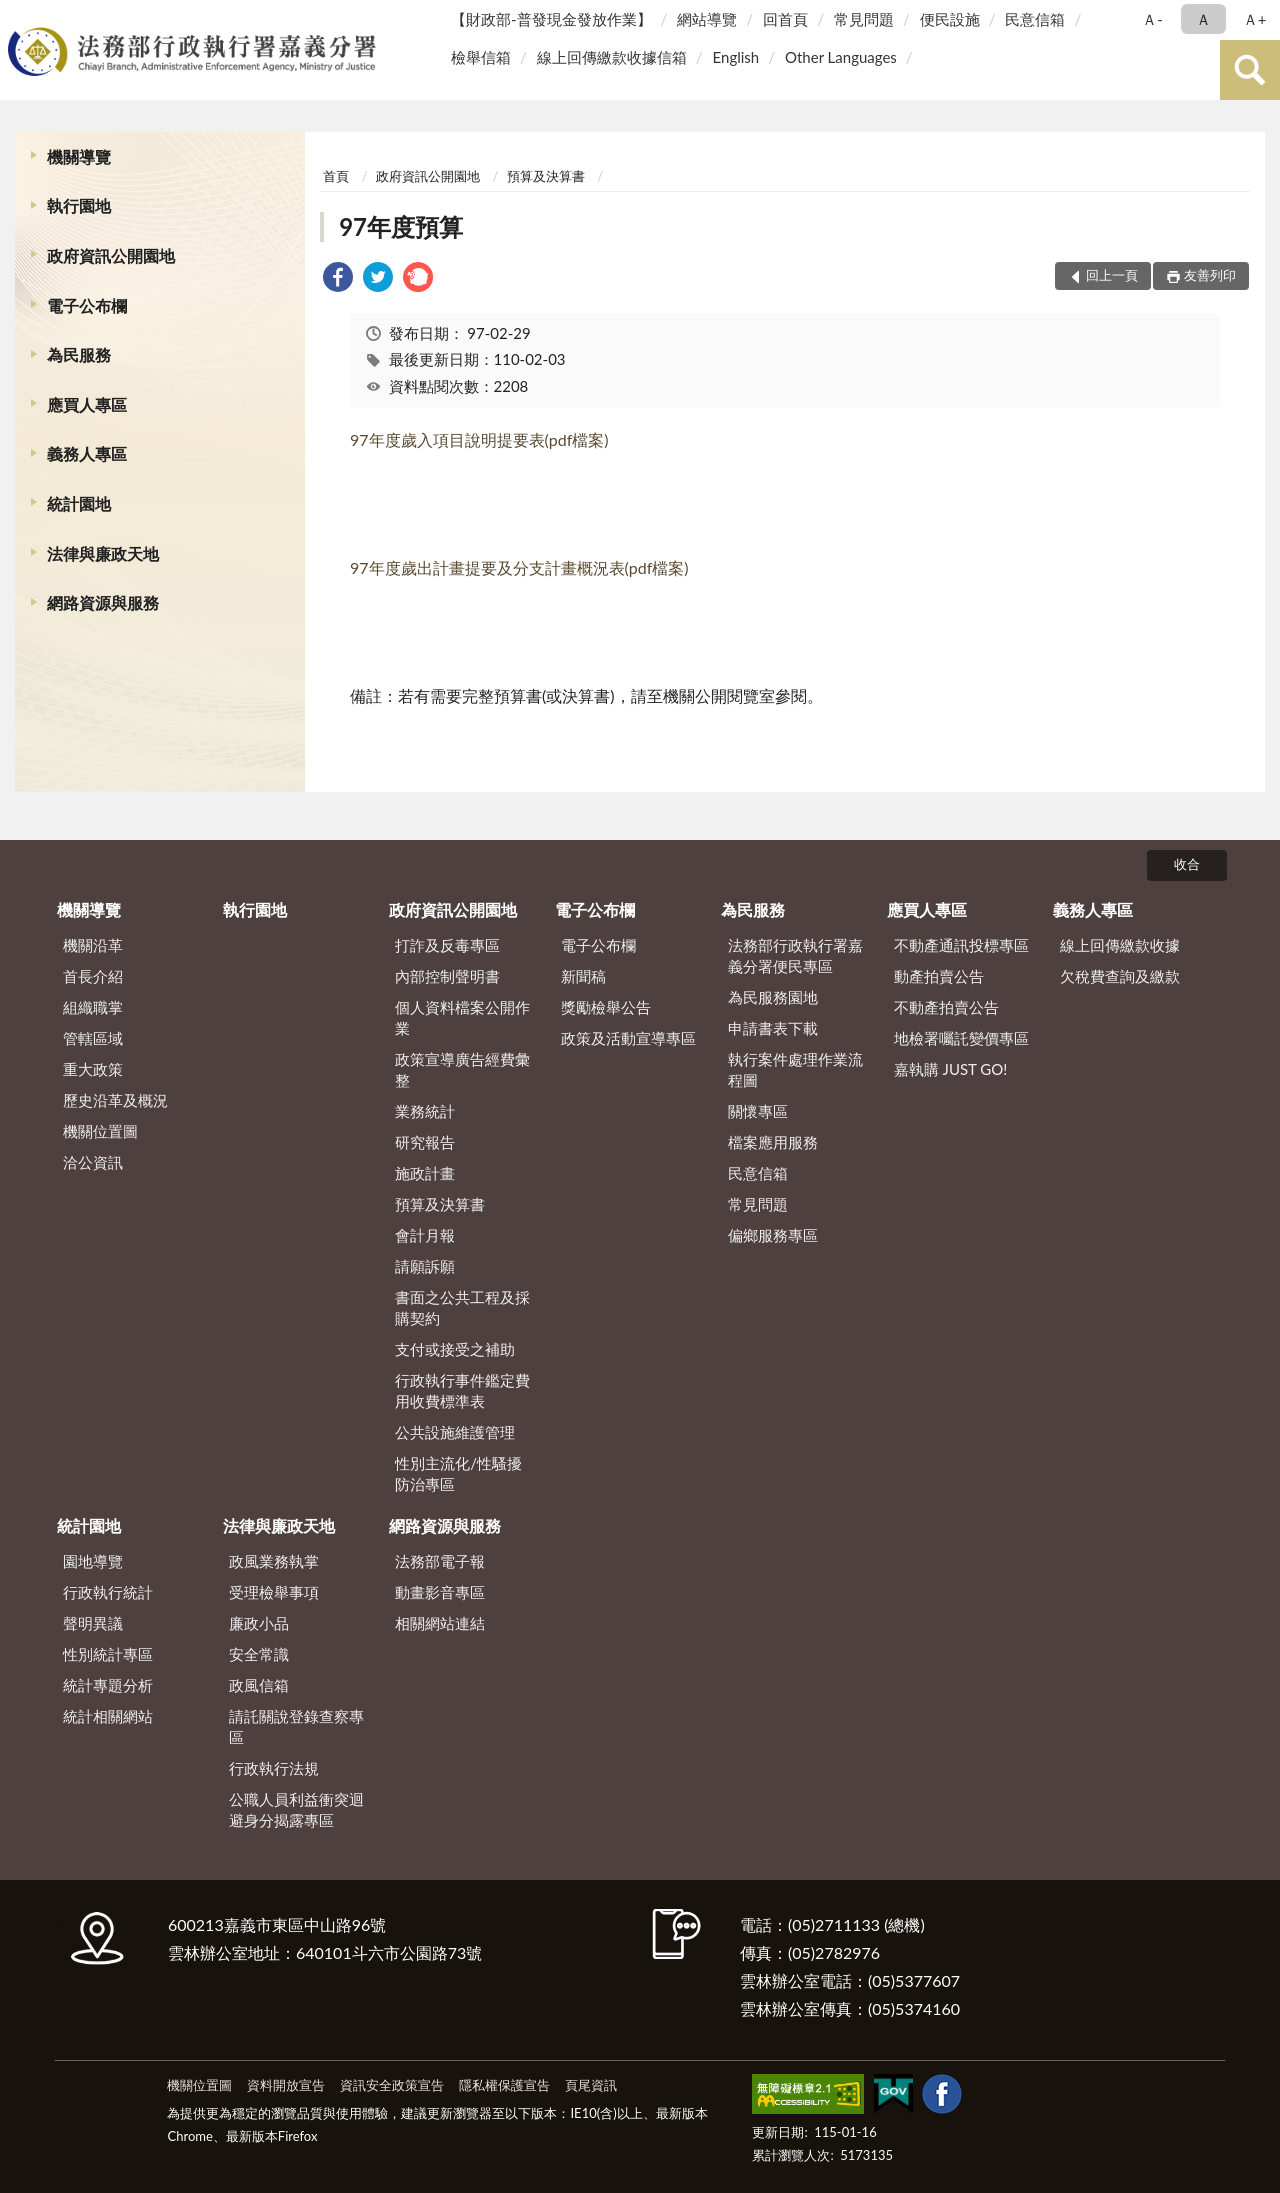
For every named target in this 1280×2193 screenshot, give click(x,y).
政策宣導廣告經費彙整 (462, 1069)
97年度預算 (401, 226)
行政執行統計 (108, 1592)
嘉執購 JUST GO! (951, 1069)
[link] (338, 279)
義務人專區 (87, 453)
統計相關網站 (108, 1716)
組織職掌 (93, 1007)
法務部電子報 (440, 1561)
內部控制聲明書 (447, 976)
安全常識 (259, 1654)
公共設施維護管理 (455, 1432)
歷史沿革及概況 (115, 1100)
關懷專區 (758, 1111)
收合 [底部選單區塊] (1187, 864)
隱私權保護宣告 (504, 2085)
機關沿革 (93, 945)
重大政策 (93, 1069)
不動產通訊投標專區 (961, 945)
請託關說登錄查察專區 (296, 1726)
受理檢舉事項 (274, 1592)
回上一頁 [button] (1112, 275)
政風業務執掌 (274, 1561)
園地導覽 (93, 1561)
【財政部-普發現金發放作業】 (551, 19)
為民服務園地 (773, 997)
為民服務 (79, 354)
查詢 (1250, 70)
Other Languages (841, 57)
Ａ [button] (1203, 19)
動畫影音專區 (440, 1592)
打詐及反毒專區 (447, 945)
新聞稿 (583, 976)
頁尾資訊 (591, 2085)
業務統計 (425, 1111)
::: (19, 17)
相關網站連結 (440, 1623)
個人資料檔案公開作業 (462, 1017)
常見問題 (864, 19)
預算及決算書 (546, 176)
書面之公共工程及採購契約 (462, 1307)
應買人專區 (87, 404)
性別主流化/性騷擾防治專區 (458, 1473)
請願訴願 (425, 1266)
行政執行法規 (274, 1768)
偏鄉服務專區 (773, 1235)
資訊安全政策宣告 (392, 2085)
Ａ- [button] (1152, 19)
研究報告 (425, 1142)
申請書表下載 (773, 1028)
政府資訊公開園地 (111, 255)
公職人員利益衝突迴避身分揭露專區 (296, 1809)
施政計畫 (425, 1173)
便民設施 (950, 19)
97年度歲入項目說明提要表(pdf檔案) (479, 439)
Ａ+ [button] (1255, 19)
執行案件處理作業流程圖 (795, 1069)
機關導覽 (79, 156)
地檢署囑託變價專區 (961, 1038)
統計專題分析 (108, 1685)
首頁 (336, 176)
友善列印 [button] (1210, 275)
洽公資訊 (93, 1162)
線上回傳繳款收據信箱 (612, 57)
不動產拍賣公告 (946, 1007)
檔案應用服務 (773, 1142)
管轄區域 (93, 1038)
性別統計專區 (108, 1654)
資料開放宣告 (286, 2085)
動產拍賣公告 (939, 976)
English (736, 57)
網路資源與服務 (103, 602)
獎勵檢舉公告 (606, 1007)
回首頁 (785, 19)
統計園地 (79, 503)
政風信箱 (259, 1685)
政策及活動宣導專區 (628, 1038)
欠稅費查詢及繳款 (1120, 976)
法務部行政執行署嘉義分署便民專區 (795, 955)
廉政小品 (259, 1623)
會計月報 (425, 1235)
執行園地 (79, 205)
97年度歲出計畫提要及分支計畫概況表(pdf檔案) (519, 567)
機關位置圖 (100, 1131)
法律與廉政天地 (103, 553)
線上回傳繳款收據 (1120, 945)
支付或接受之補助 (455, 1349)
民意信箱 (1035, 19)
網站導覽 (707, 19)
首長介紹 (93, 976)
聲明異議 (93, 1623)
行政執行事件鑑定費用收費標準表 (462, 1390)
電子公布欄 (87, 305)
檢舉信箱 (481, 57)
